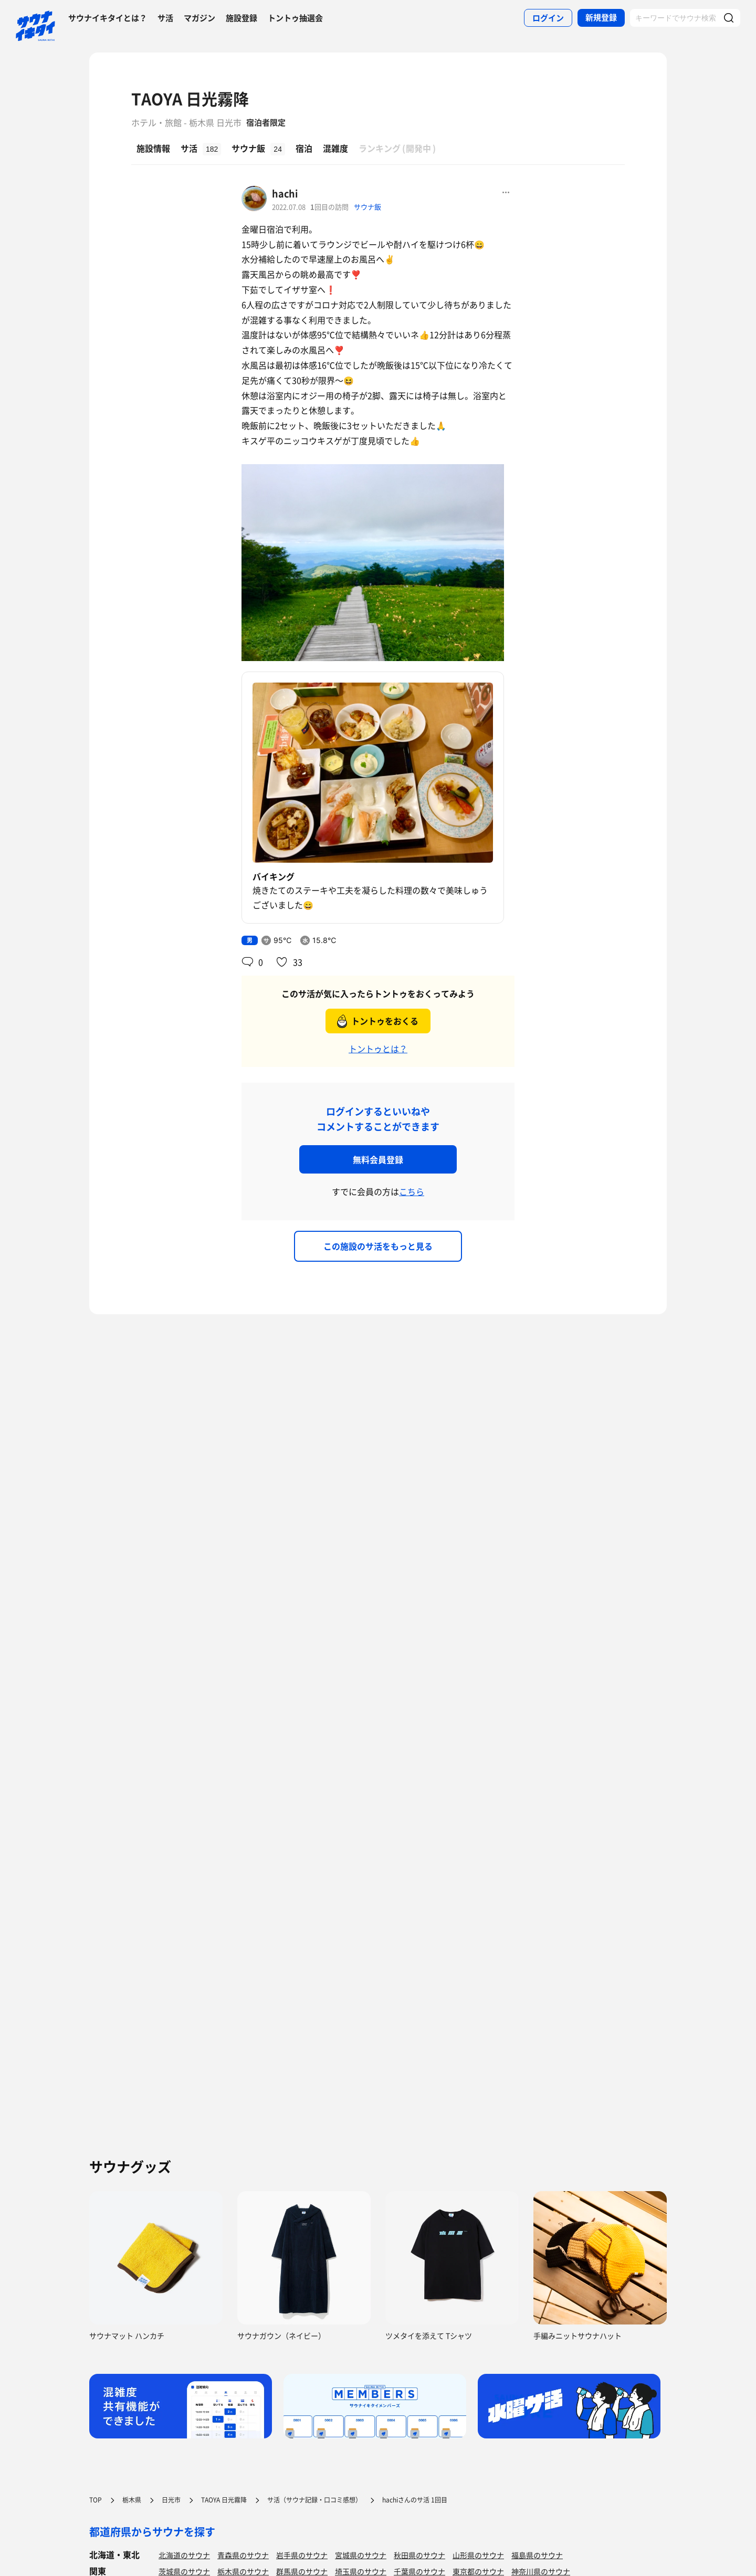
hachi (285, 193)
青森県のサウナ (243, 2555)
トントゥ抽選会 (295, 18)
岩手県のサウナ (302, 2555)
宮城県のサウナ (360, 2555)
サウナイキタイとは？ (107, 18)
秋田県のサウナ (419, 2555)
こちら (411, 1191)
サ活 (165, 18)
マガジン (199, 18)
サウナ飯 (367, 207)
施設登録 (241, 18)
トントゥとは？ (378, 1048)
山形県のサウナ (478, 2555)
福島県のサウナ (537, 2555)
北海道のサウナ (184, 2555)
